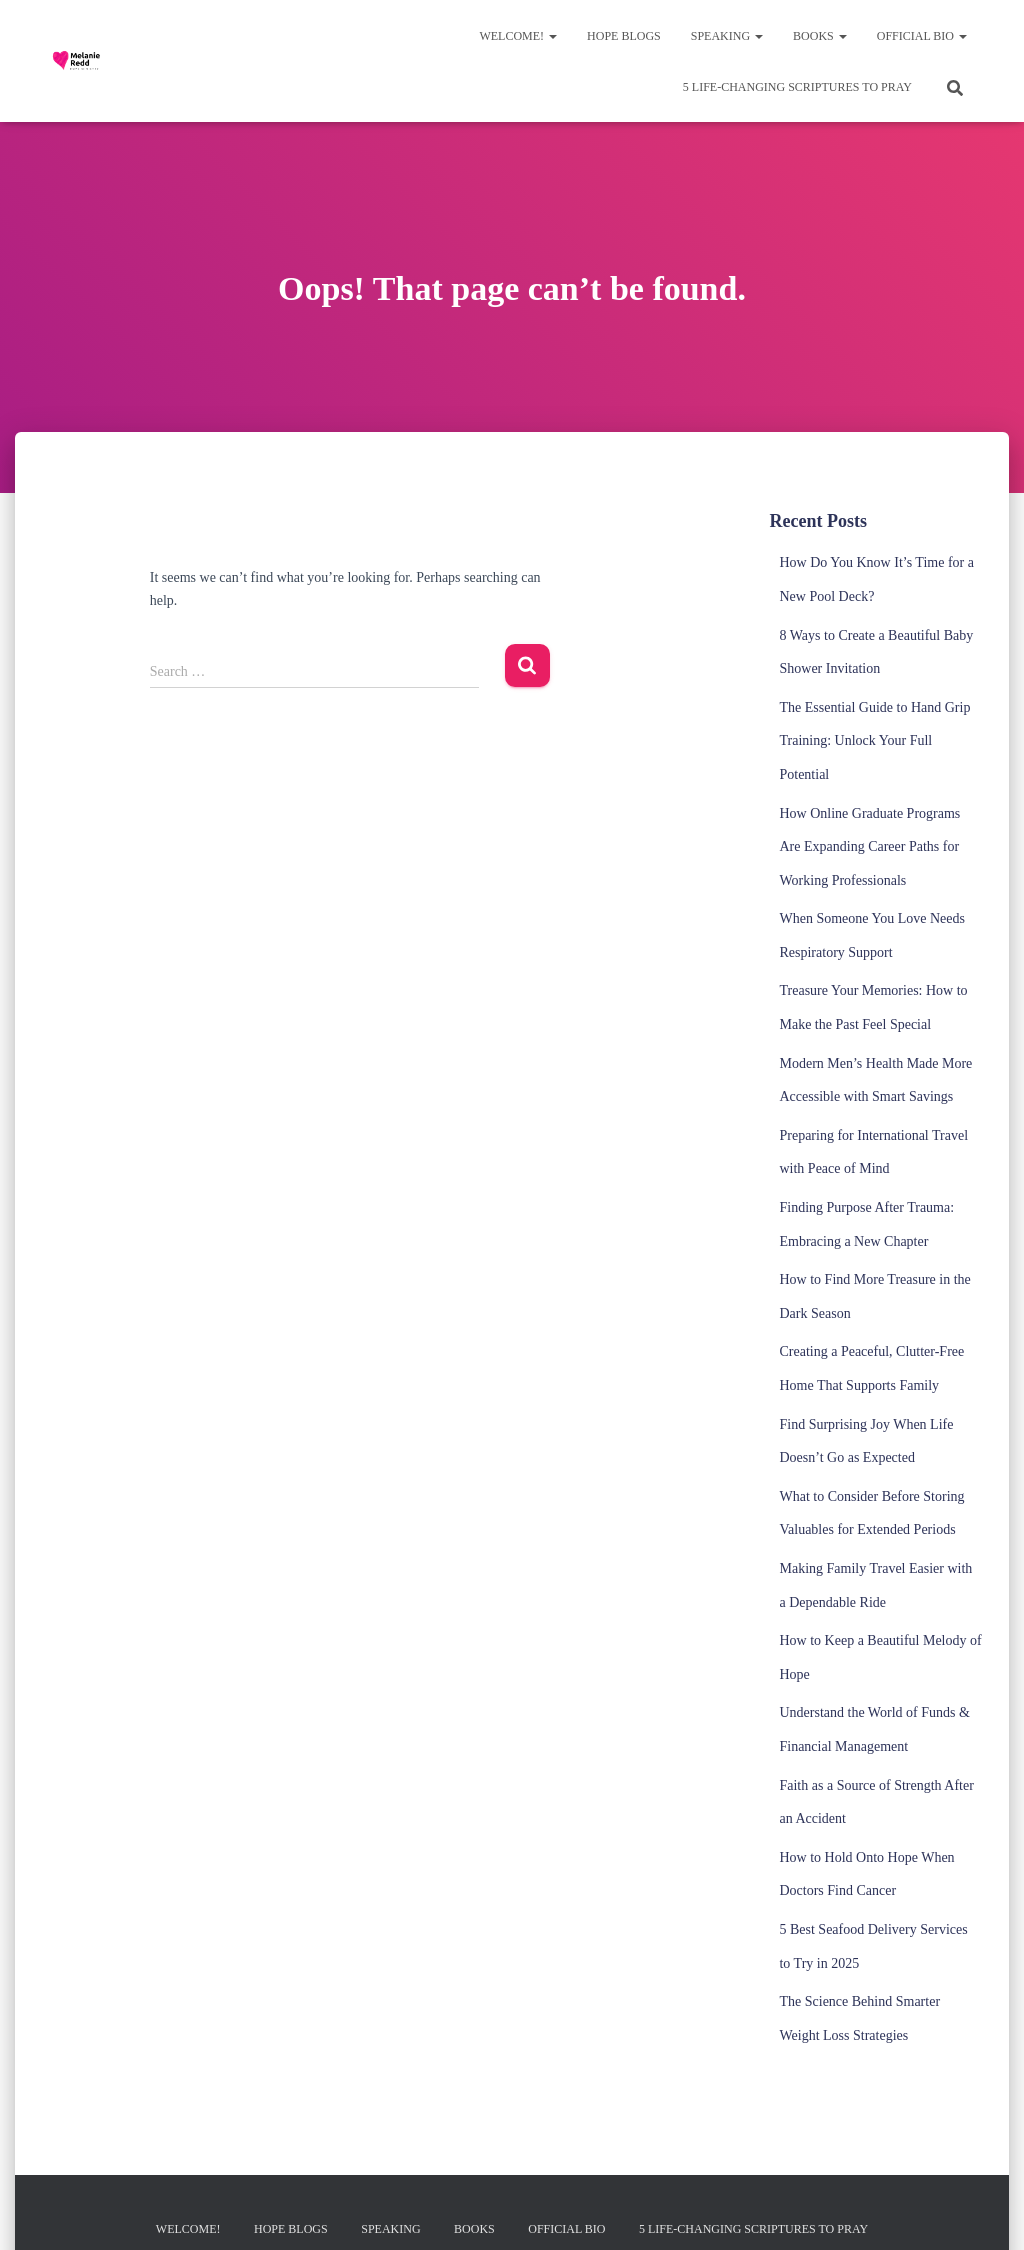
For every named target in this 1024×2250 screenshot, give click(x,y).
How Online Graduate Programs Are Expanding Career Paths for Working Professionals (869, 847)
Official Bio (922, 36)
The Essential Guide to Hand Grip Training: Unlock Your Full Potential (874, 741)
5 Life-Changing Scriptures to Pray (797, 87)
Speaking (727, 36)
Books (820, 36)
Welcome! (518, 36)
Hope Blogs (624, 36)
